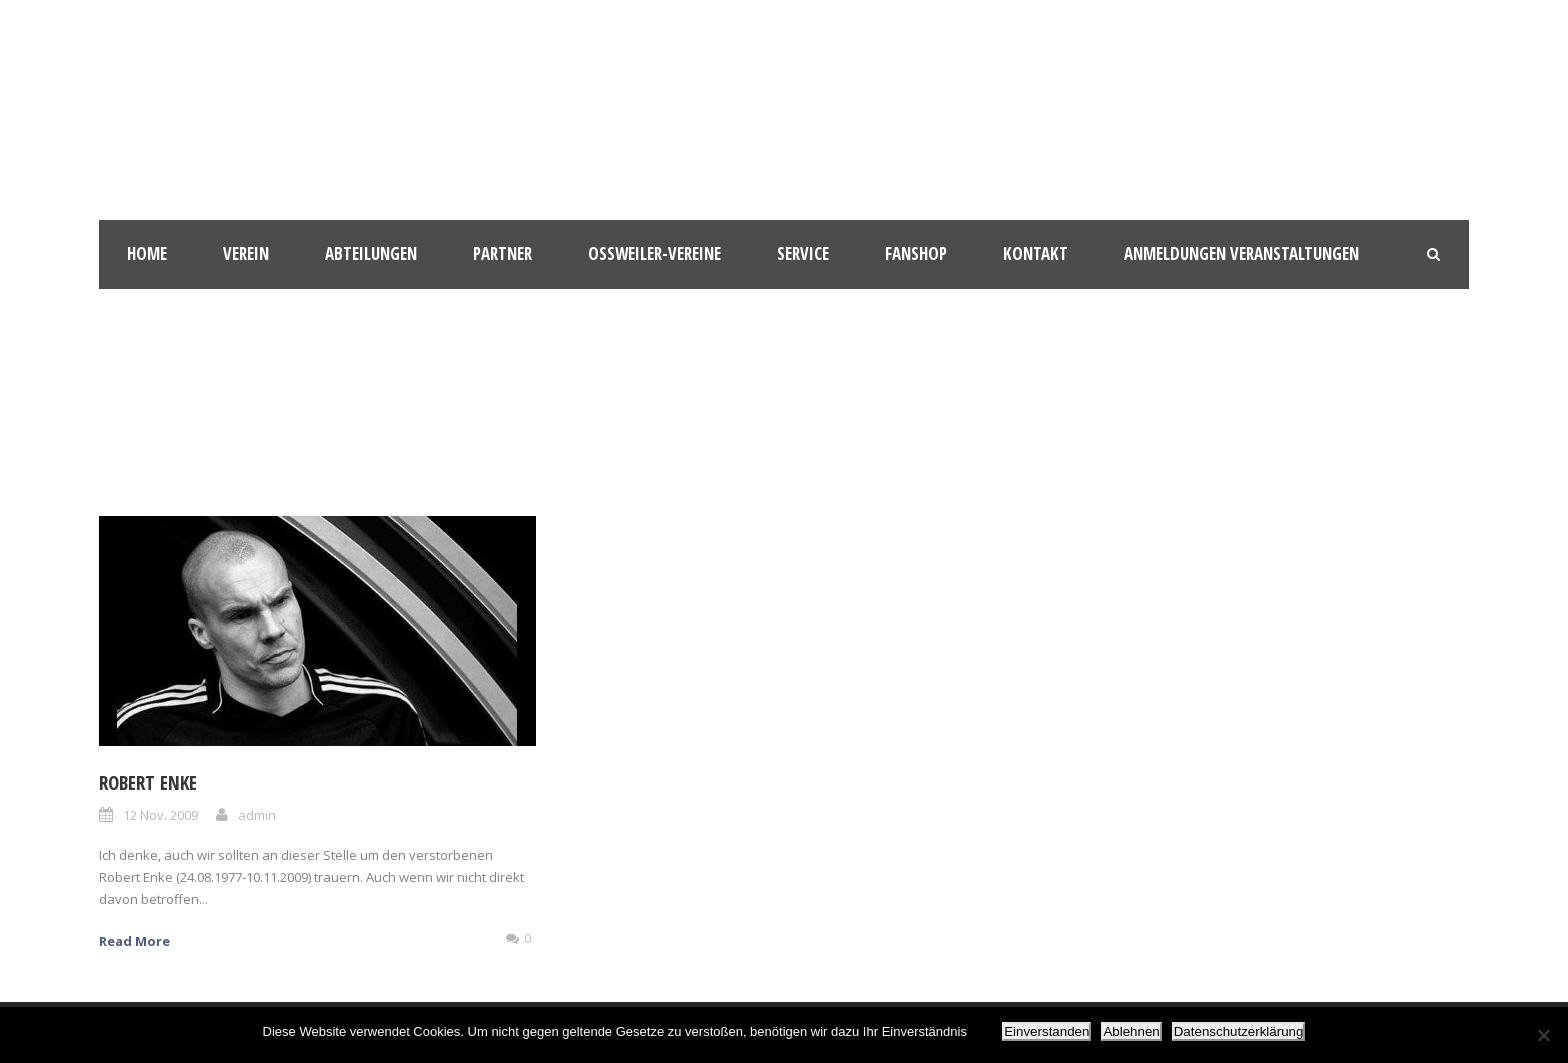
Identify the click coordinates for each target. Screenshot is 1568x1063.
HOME (147, 253)
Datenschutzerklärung (1239, 1031)
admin (257, 815)
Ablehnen (1131, 1031)
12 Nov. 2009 (160, 815)
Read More (134, 941)
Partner (502, 253)
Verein (246, 253)
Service (803, 253)
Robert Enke (148, 783)
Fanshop (916, 253)
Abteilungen (371, 253)
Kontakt (1035, 253)
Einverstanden (1046, 1031)
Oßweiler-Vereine (654, 253)
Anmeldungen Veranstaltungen (1241, 253)
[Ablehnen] (1543, 1035)
